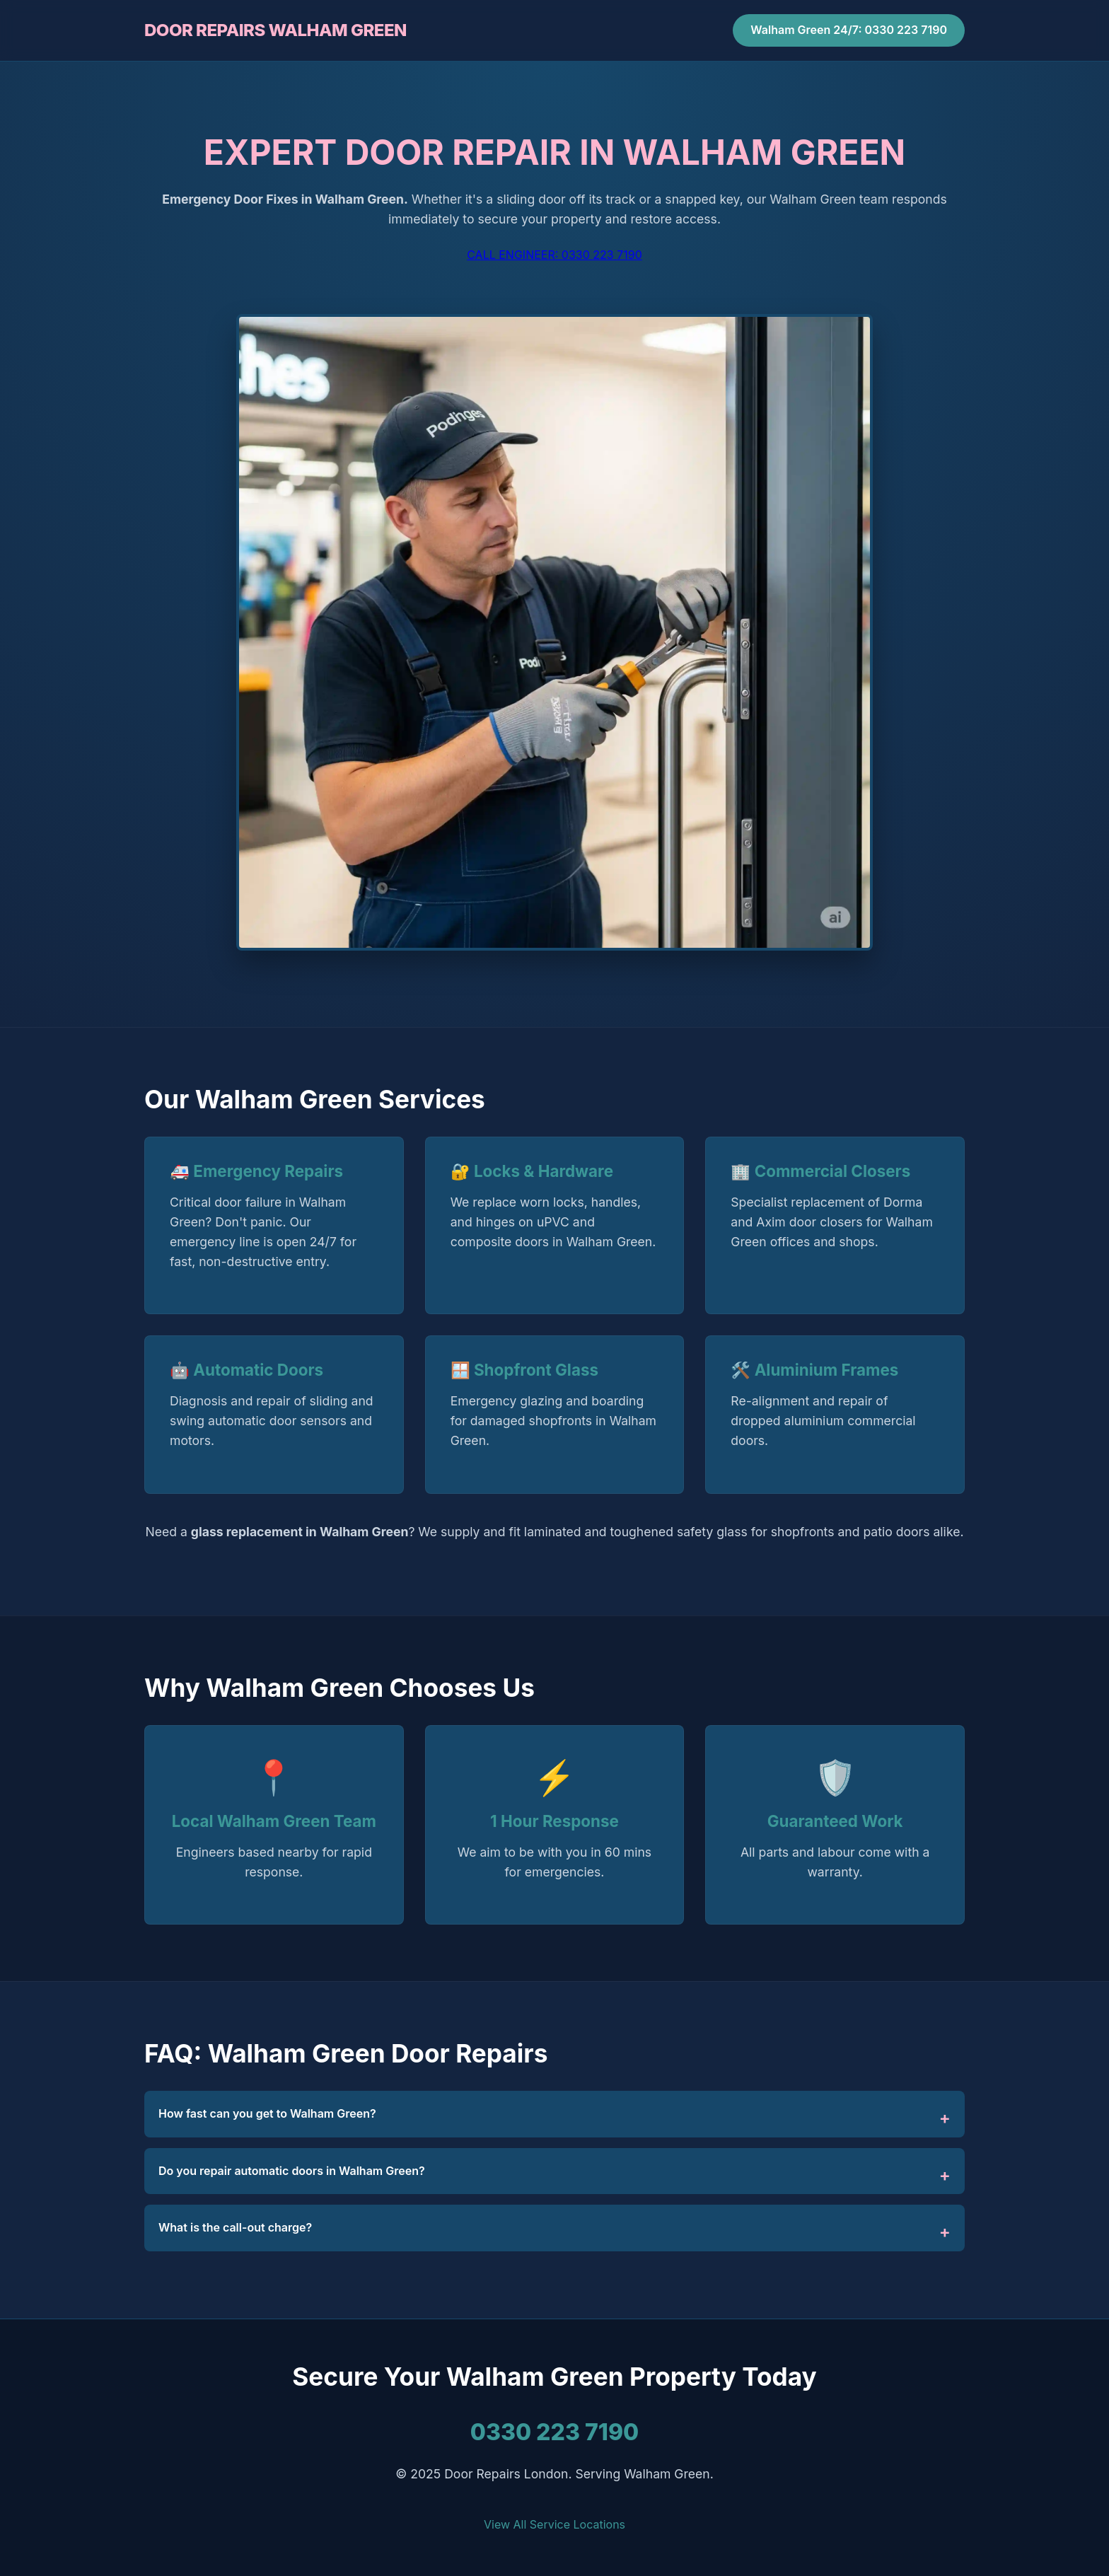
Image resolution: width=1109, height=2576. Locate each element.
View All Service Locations (554, 2524)
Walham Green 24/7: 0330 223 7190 (848, 30)
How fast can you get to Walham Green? (267, 2113)
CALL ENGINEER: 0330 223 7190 (554, 255)
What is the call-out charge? (235, 2227)
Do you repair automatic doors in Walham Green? (291, 2171)
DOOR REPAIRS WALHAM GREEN (275, 30)
